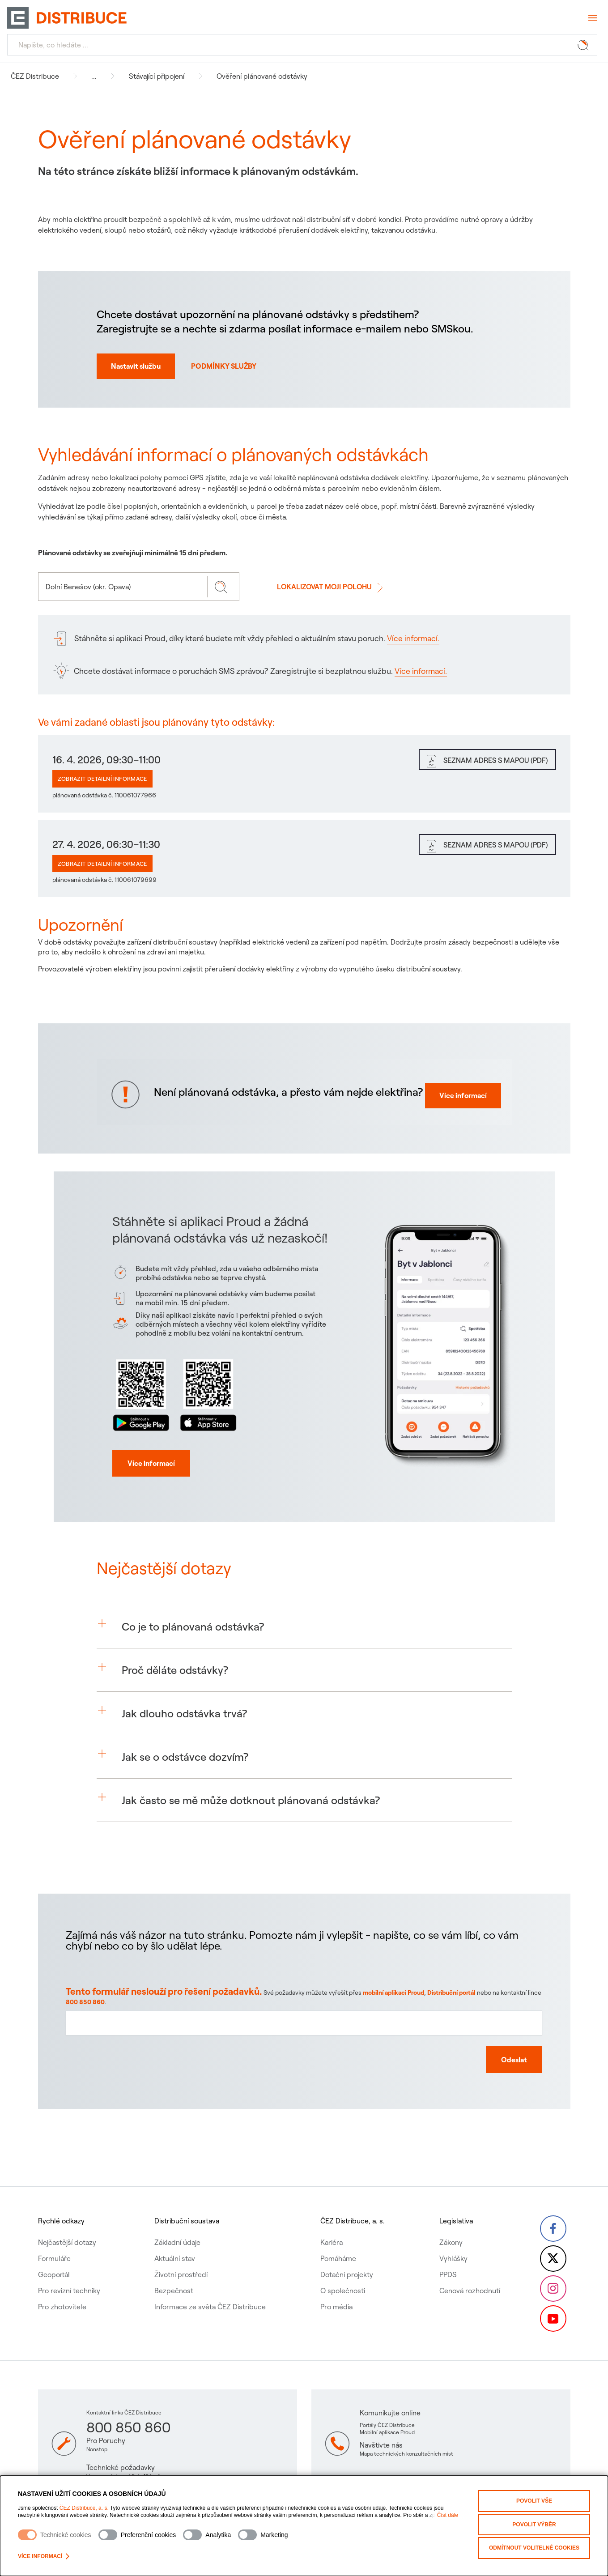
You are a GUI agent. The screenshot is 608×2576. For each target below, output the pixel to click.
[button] (304, 1657)
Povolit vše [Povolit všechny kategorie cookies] (534, 2500)
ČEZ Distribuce (35, 76)
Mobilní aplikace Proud (387, 2432)
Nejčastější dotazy (67, 2224)
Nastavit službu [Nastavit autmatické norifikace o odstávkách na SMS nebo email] (136, 366)
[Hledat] (302, 44)
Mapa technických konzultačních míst (406, 2453)
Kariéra (330, 2224)
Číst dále (447, 2515)
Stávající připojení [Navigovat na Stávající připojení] (156, 76)
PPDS (446, 2256)
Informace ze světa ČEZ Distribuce (209, 2288)
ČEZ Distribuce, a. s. (84, 2508)
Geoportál (54, 2256)
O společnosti (341, 2272)
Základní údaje (177, 2224)
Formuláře (54, 2240)
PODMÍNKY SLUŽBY (223, 366)
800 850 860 (119, 2046)
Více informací (43, 2556)
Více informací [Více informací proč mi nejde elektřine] (456, 1109)
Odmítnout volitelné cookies (534, 2543)
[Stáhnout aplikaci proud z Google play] (147, 1438)
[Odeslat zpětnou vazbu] (498, 2095)
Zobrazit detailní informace (102, 778)
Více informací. (413, 638)
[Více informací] (154, 1493)
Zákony (449, 2224)
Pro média (335, 2288)
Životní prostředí (180, 2256)
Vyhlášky (452, 2240)
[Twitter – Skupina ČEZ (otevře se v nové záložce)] (552, 2246)
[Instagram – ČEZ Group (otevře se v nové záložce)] (552, 2282)
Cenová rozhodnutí (468, 2272)
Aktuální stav (174, 2240)
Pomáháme (337, 2240)
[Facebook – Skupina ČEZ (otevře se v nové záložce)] (552, 2210)
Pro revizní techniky (69, 2272)
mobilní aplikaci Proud (396, 2038)
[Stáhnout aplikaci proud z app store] (209, 1438)
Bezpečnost (173, 2272)
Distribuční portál (450, 2038)
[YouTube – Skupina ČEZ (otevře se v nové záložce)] (552, 2318)
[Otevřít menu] (592, 18)
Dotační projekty (345, 2256)
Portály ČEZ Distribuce (387, 2425)
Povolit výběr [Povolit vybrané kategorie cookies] (534, 2521)
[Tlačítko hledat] (584, 44)
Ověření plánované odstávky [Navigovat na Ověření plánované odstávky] (262, 76)
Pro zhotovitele (62, 2288)
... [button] (94, 76)
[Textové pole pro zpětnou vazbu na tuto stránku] (304, 2060)
